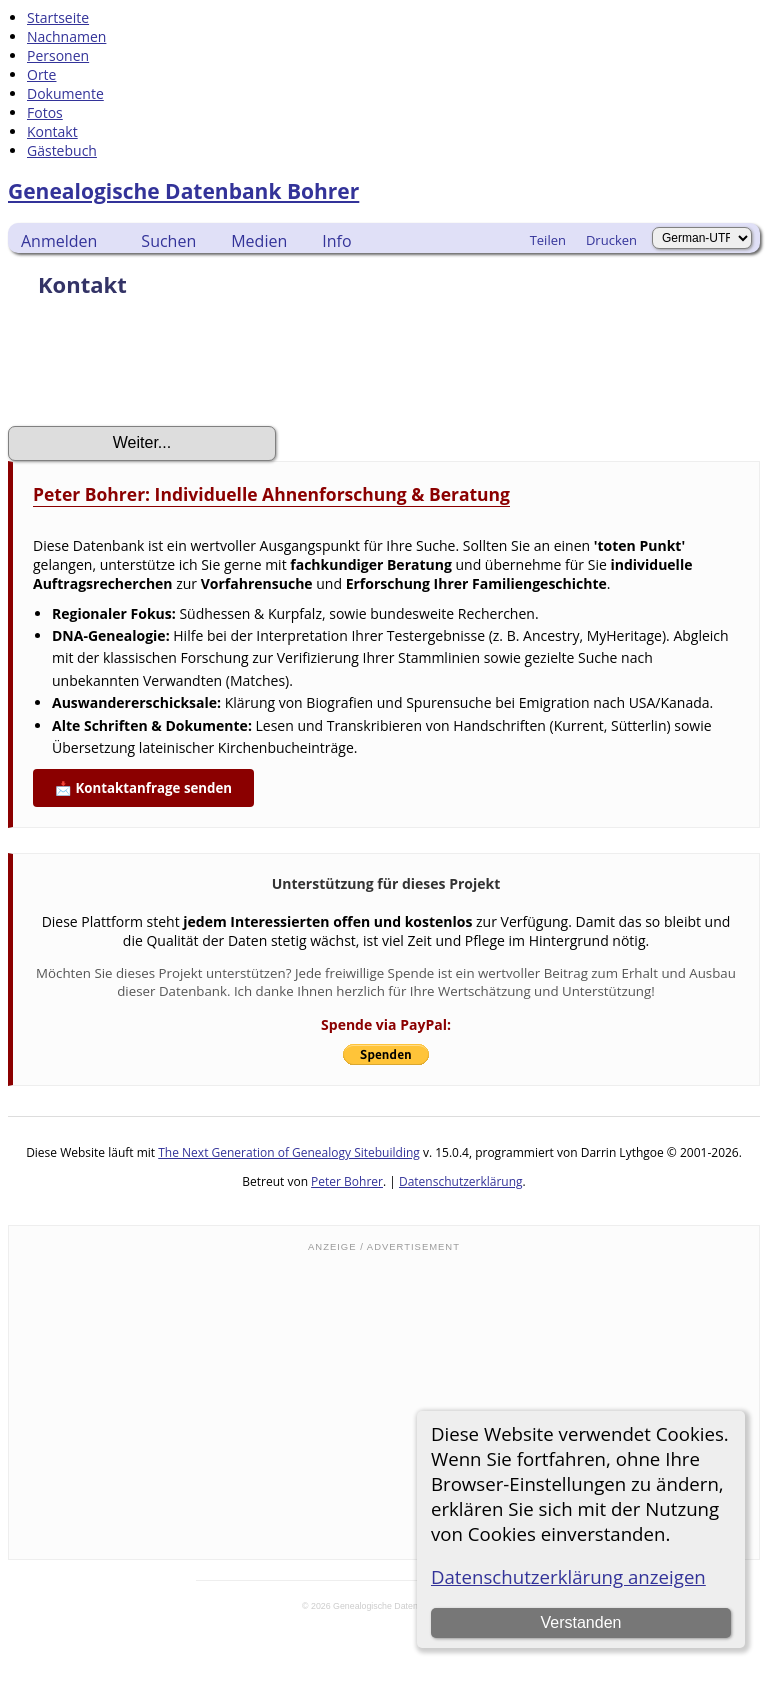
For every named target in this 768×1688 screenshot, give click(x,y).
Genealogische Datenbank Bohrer (183, 191)
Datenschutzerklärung (461, 1181)
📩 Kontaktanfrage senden (143, 788)
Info (336, 241)
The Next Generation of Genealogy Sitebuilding (289, 1152)
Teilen (548, 240)
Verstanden (580, 1622)
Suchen (168, 241)
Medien (259, 241)
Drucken (611, 240)
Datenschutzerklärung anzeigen (568, 1576)
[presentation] (160, 368)
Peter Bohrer (347, 1181)
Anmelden (59, 241)
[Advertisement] (384, 1404)
